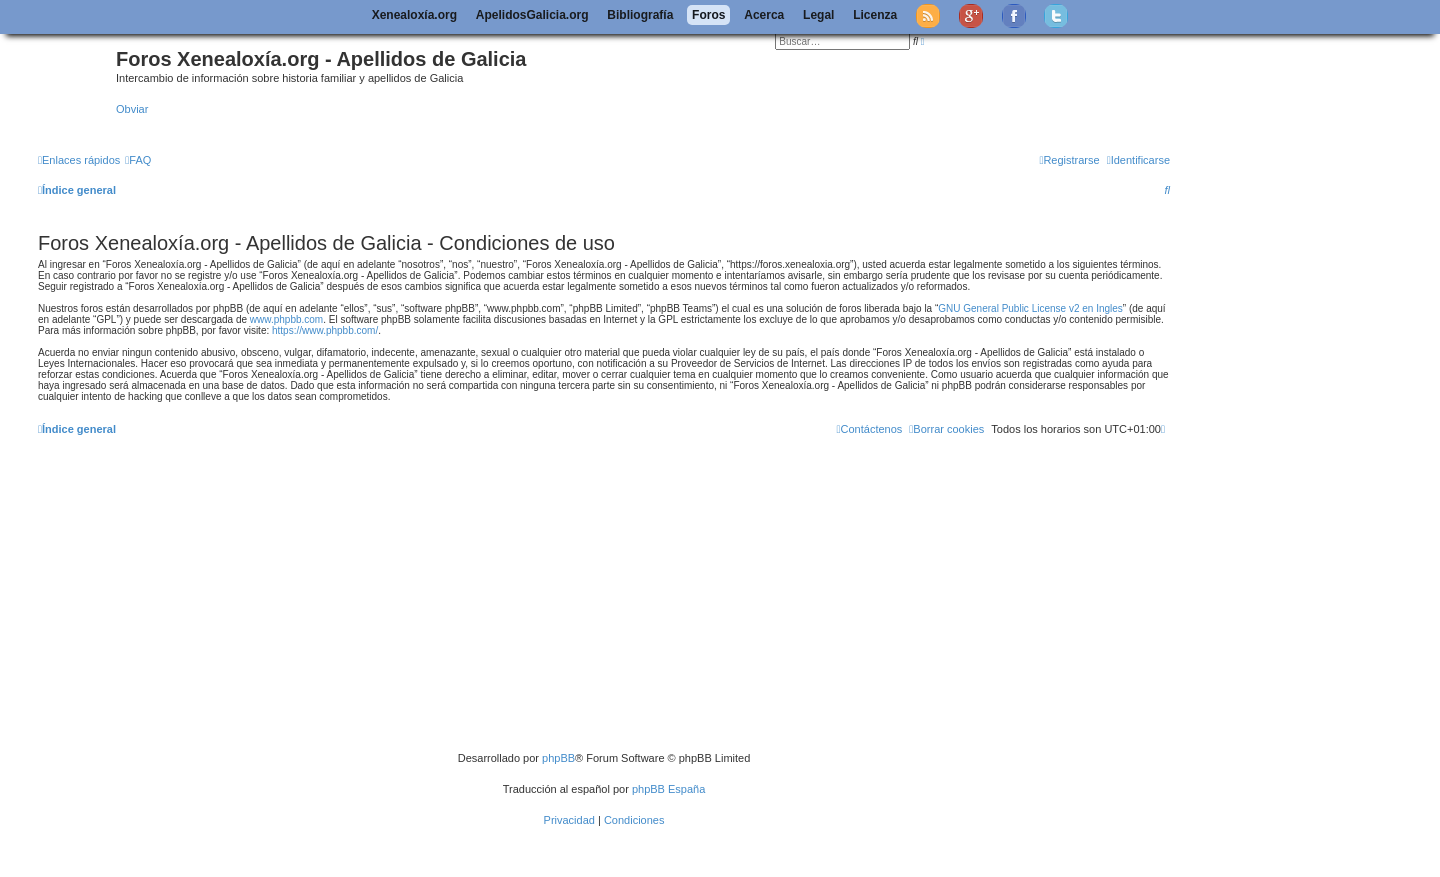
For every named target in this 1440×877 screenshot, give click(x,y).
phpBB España (668, 789)
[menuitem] (138, 160)
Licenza (875, 15)
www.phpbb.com (286, 319)
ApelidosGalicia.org (532, 15)
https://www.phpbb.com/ (325, 330)
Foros (708, 15)
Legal (818, 15)
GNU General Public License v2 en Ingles (1030, 308)
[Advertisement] (633, 601)
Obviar (132, 109)
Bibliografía (640, 15)
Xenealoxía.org (414, 15)
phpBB (558, 758)
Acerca (764, 15)
